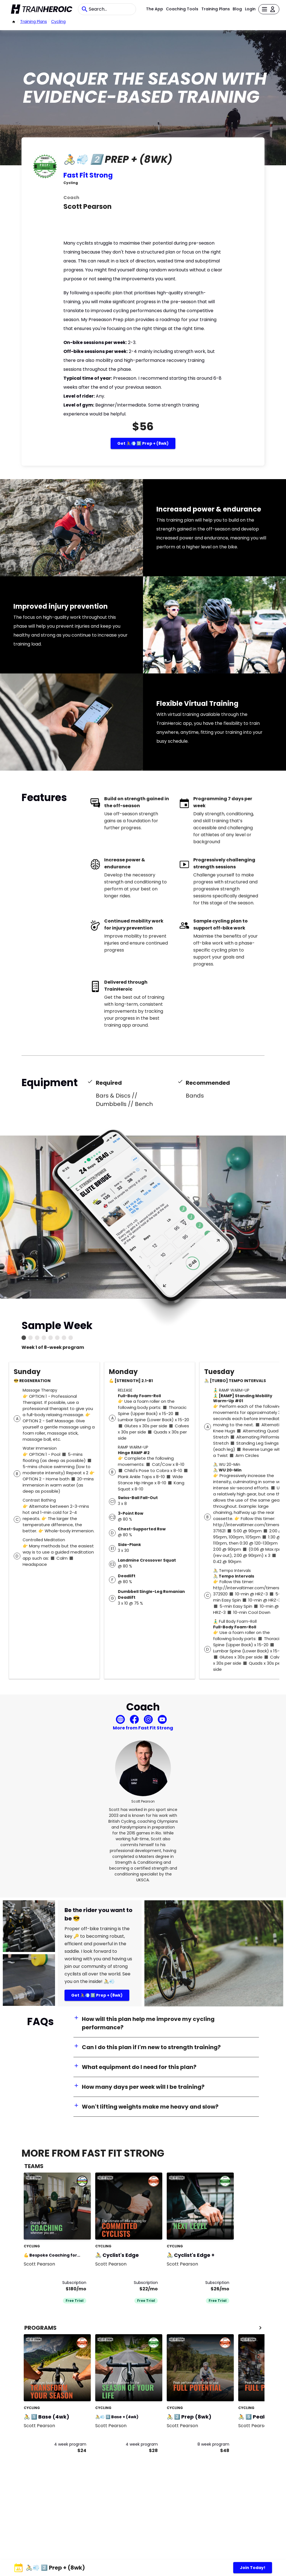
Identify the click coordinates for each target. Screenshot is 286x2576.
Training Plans (215, 9)
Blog (237, 9)
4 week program (70, 2444)
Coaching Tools (182, 9)
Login (250, 9)
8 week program (213, 2444)
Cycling (58, 21)
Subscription (74, 2282)
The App (154, 9)
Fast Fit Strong (88, 175)
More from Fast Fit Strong (143, 1728)
